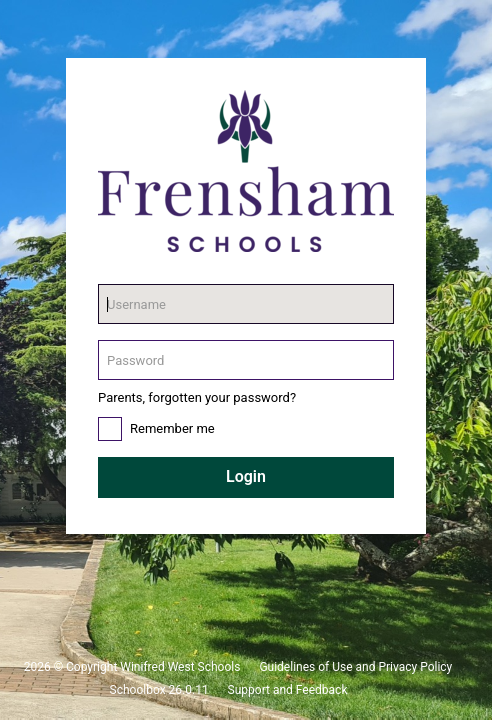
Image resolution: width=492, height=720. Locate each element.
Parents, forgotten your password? (197, 397)
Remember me (172, 428)
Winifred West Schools (180, 667)
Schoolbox (138, 690)
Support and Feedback (288, 690)
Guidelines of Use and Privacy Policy (355, 667)
